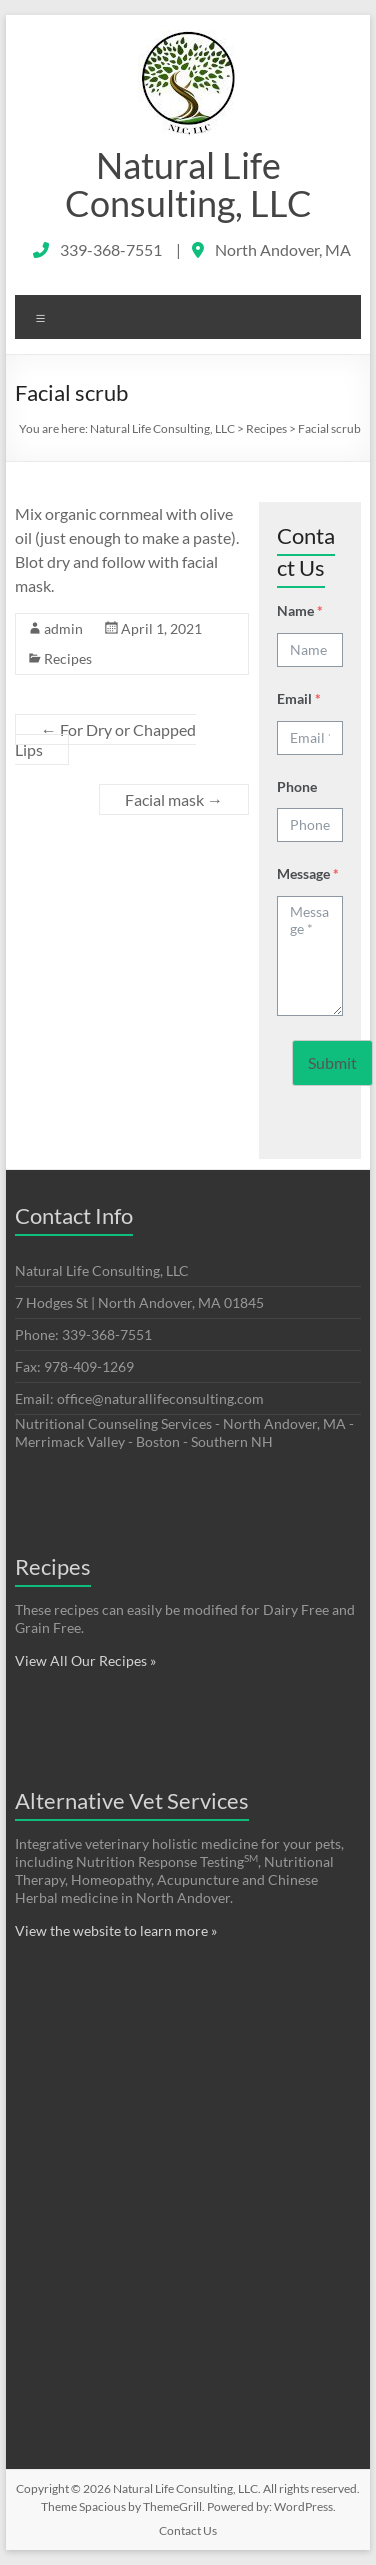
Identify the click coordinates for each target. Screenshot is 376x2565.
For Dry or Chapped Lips (105, 739)
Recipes (68, 658)
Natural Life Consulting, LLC (188, 184)
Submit (332, 1062)
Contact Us (188, 2530)
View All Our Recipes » (85, 1660)
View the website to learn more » (116, 1930)
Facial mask (174, 799)
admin (63, 628)
